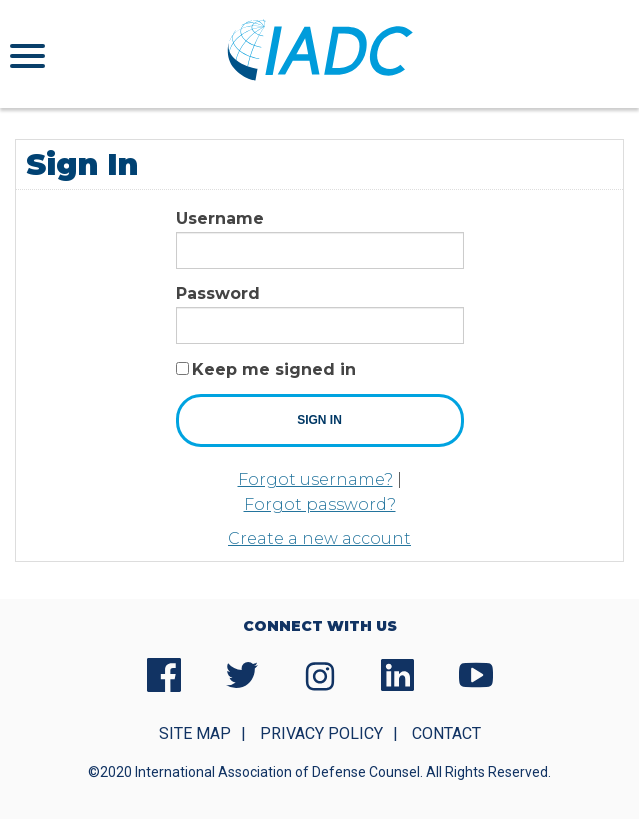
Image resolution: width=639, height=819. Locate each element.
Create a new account (319, 538)
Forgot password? (320, 504)
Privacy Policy (321, 733)
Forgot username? (315, 479)
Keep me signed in (274, 369)
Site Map (195, 733)
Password (218, 293)
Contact (446, 733)
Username (220, 218)
